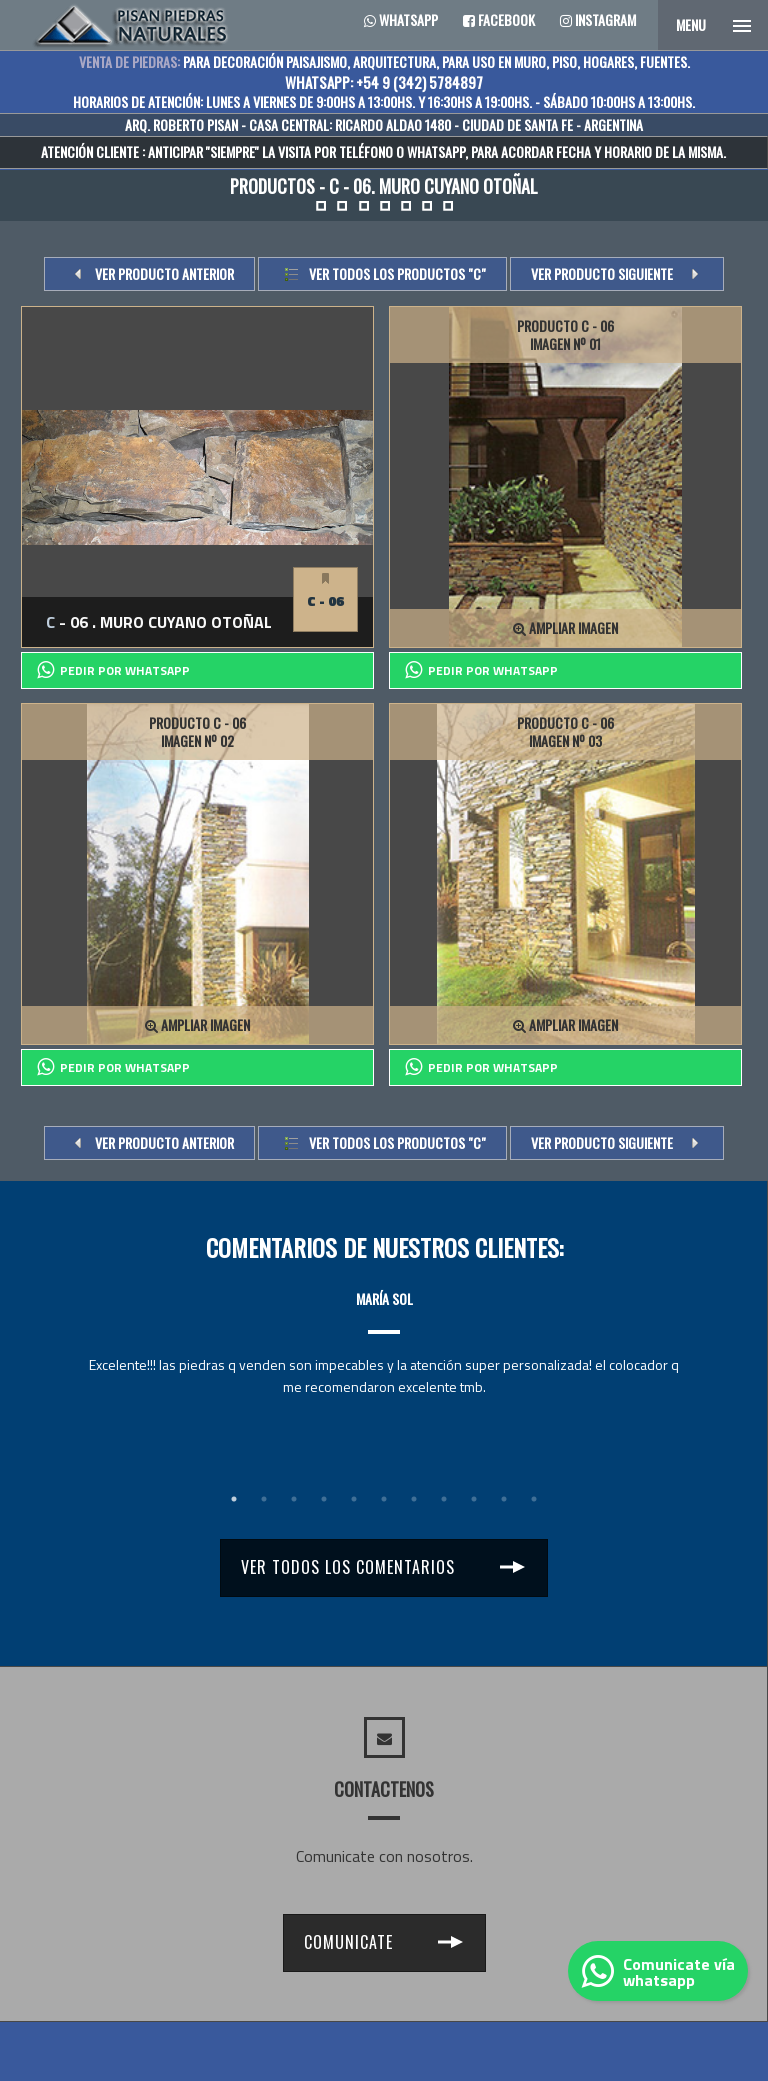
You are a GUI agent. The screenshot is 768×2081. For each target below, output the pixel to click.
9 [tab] (474, 1499)
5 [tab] (354, 1499)
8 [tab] (444, 1499)
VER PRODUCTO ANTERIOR (164, 273)
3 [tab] (294, 1499)
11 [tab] (534, 1499)
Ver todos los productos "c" (397, 273)
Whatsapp (401, 19)
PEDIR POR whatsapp (113, 670)
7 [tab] (414, 1499)
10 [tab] (504, 1499)
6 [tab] (384, 1499)
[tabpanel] (384, 1324)
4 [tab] (324, 1499)
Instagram (598, 19)
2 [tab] (264, 1499)
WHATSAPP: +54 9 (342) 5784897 (384, 82)
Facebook (499, 19)
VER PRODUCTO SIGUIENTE (602, 273)
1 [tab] (234, 1499)
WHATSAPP (436, 151)
